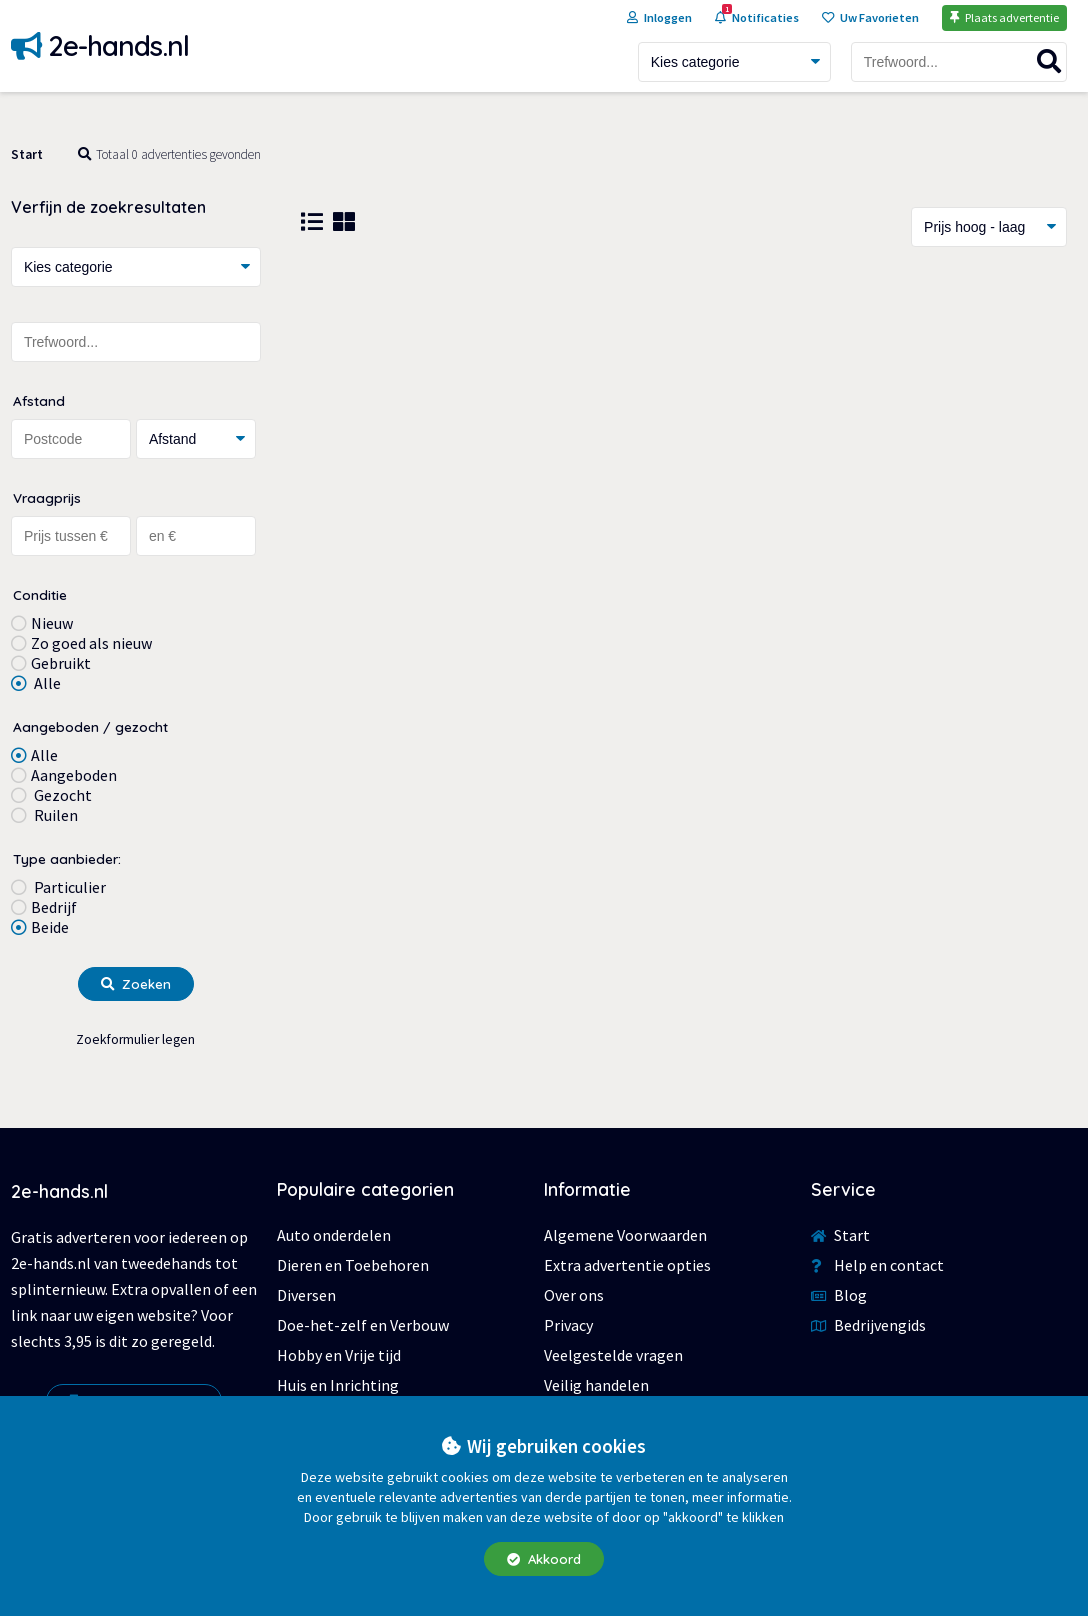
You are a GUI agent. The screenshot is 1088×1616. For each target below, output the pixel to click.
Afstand (39, 400)
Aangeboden (74, 775)
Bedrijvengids (868, 1325)
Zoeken (136, 984)
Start (27, 154)
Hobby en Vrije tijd (339, 1355)
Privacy (568, 1325)
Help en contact (877, 1265)
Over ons (574, 1295)
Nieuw (52, 623)
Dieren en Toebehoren (353, 1265)
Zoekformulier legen (135, 1039)
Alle (46, 683)
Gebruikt (61, 663)
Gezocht (61, 795)
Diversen (306, 1295)
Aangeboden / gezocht (90, 726)
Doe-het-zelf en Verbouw (363, 1325)
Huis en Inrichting (338, 1385)
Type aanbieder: (67, 858)
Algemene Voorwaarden (625, 1235)
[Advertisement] (684, 427)
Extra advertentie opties (627, 1265)
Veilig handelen (596, 1385)
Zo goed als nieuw (91, 643)
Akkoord (544, 1559)
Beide (50, 927)
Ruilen (54, 815)
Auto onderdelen (334, 1235)
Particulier (68, 887)
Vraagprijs (47, 497)
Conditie (40, 594)
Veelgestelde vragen (613, 1355)
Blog (839, 1295)
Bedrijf (54, 907)
